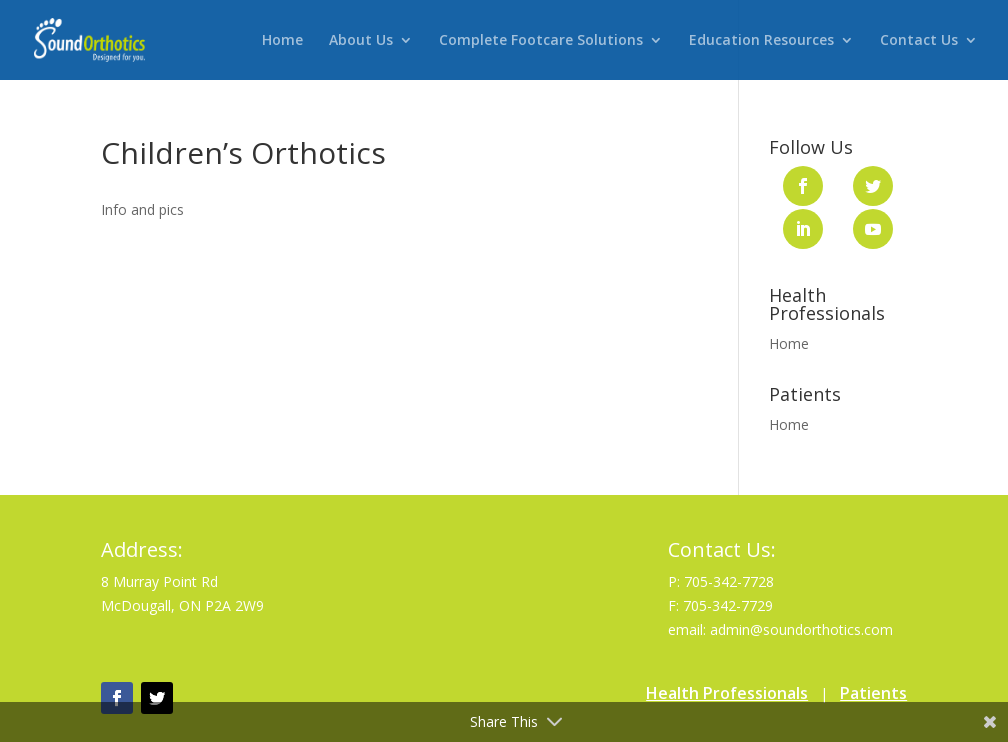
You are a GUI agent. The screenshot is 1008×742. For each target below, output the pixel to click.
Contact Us (919, 41)
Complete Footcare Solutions (541, 41)
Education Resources (761, 41)
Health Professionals (727, 693)
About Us (361, 41)
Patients (873, 693)
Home (282, 41)
